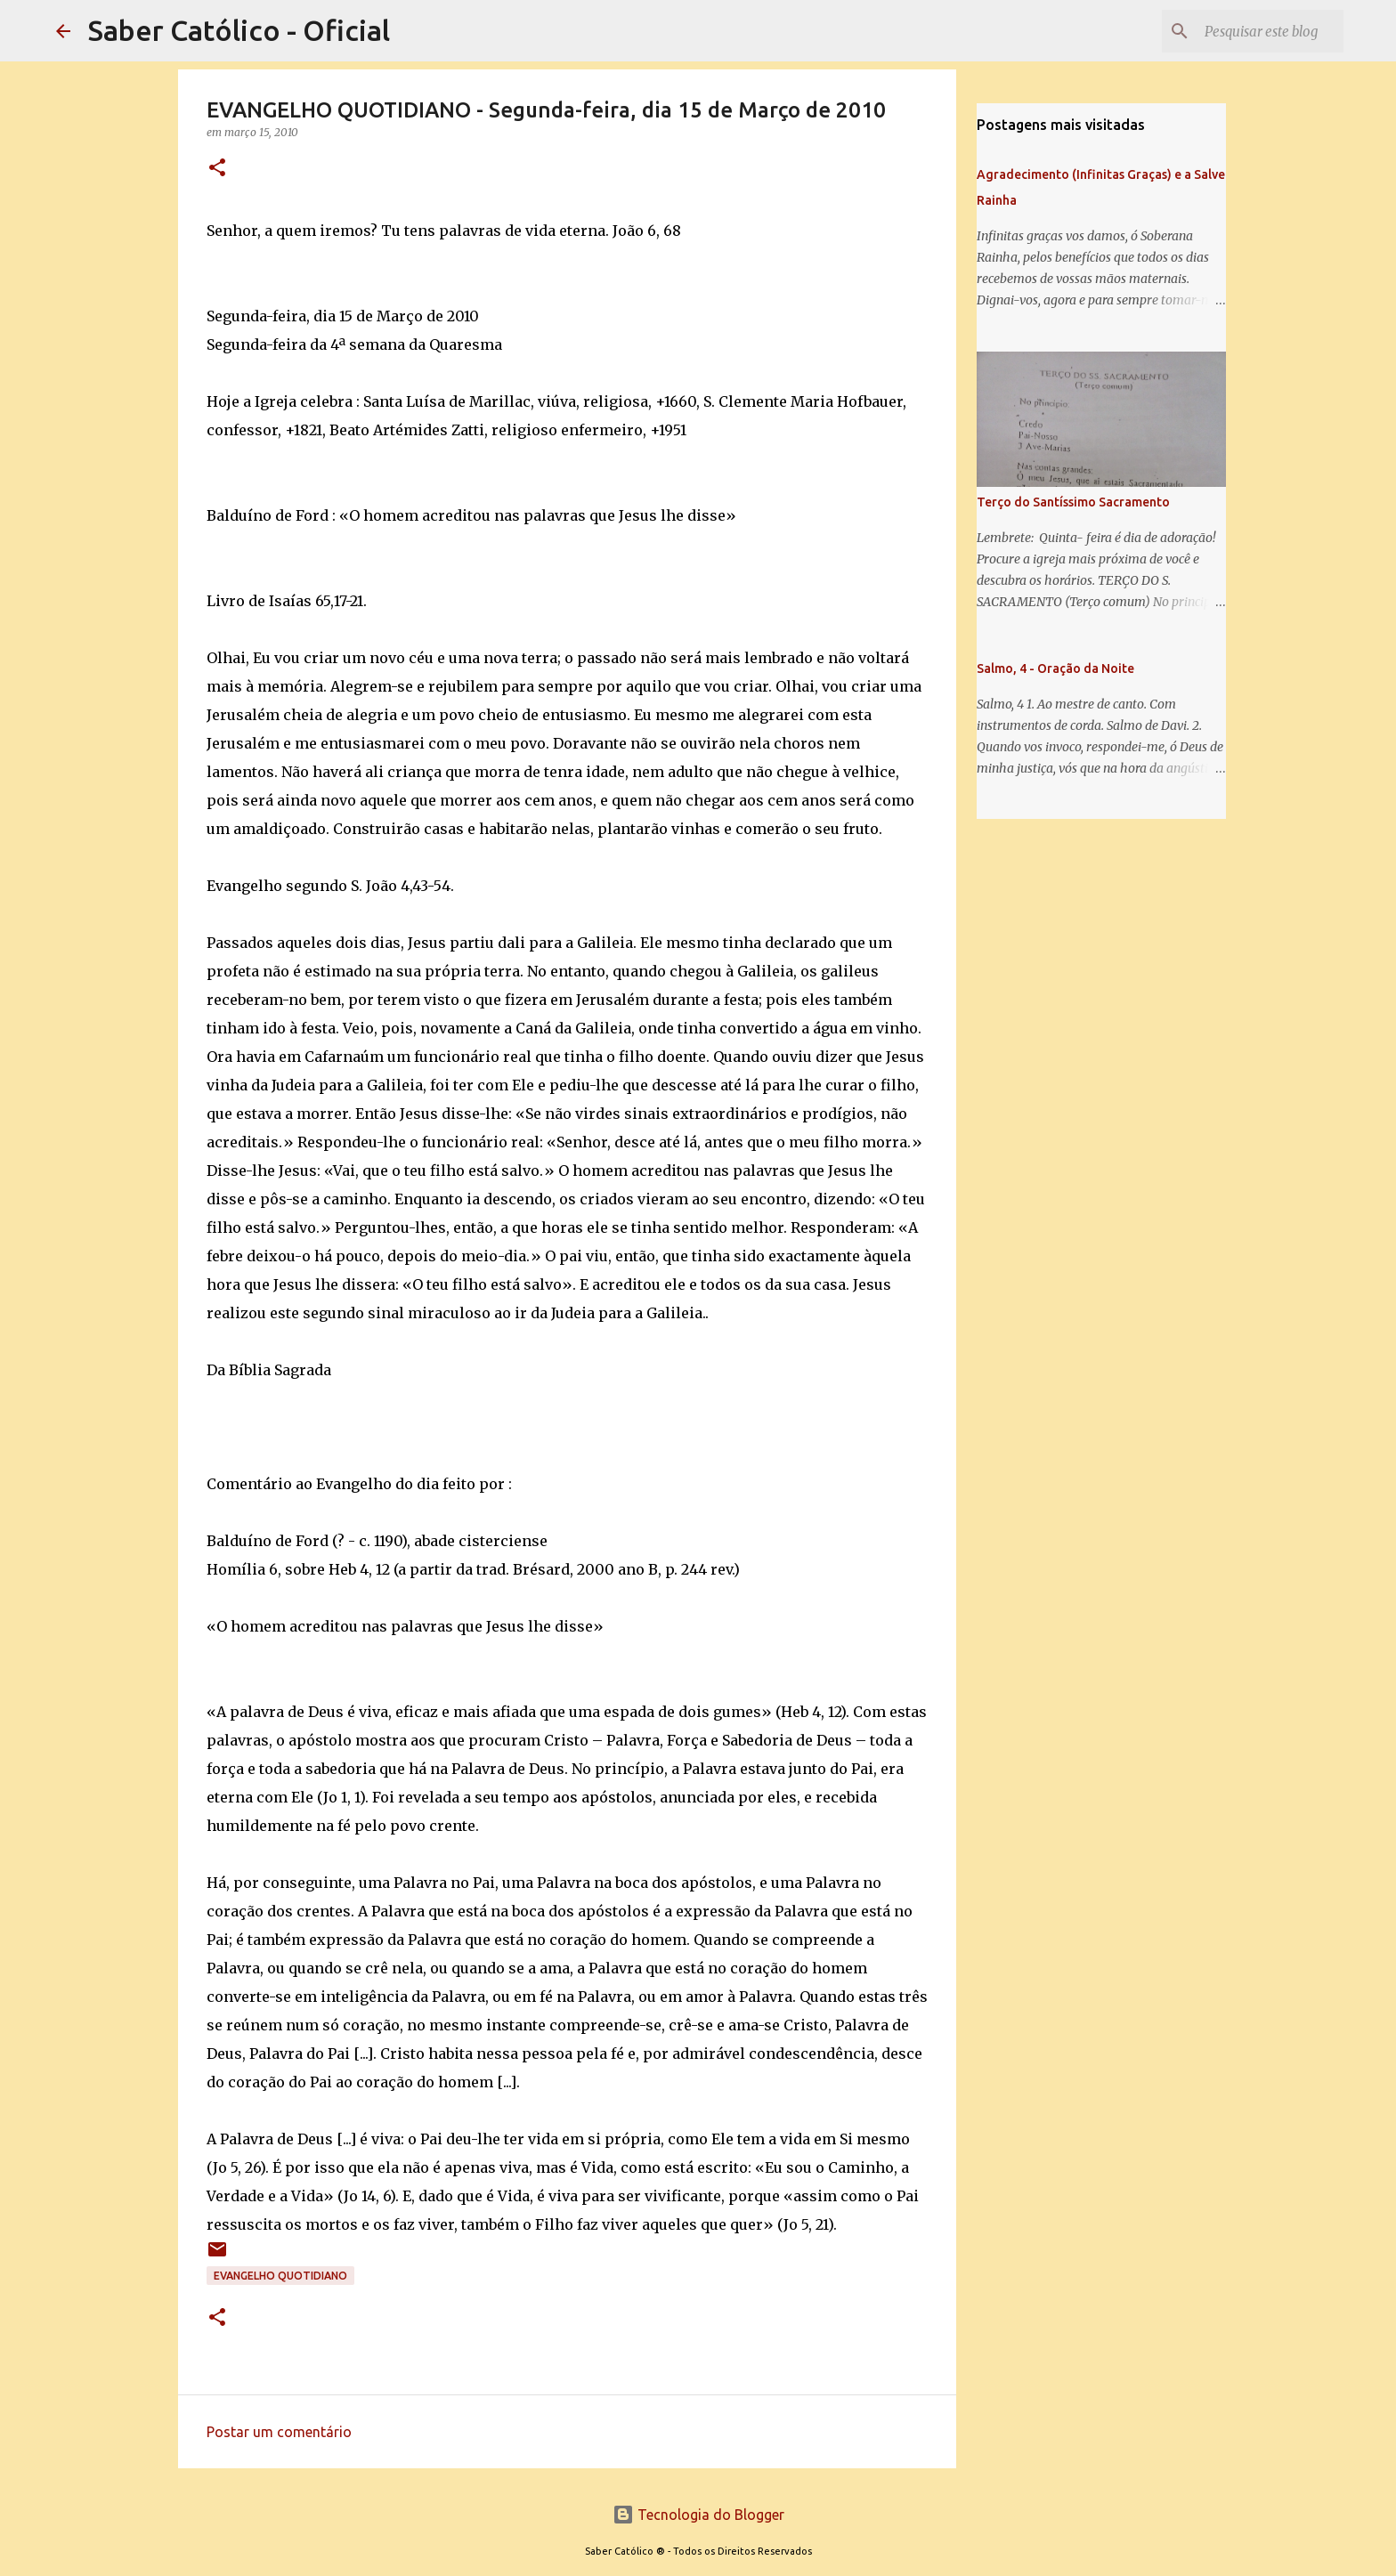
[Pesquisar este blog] (1250, 31)
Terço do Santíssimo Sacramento (1073, 502)
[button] (217, 169)
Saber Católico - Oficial (239, 30)
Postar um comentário (279, 2432)
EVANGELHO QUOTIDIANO (280, 2275)
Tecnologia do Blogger (698, 2515)
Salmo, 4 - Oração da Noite (1055, 668)
